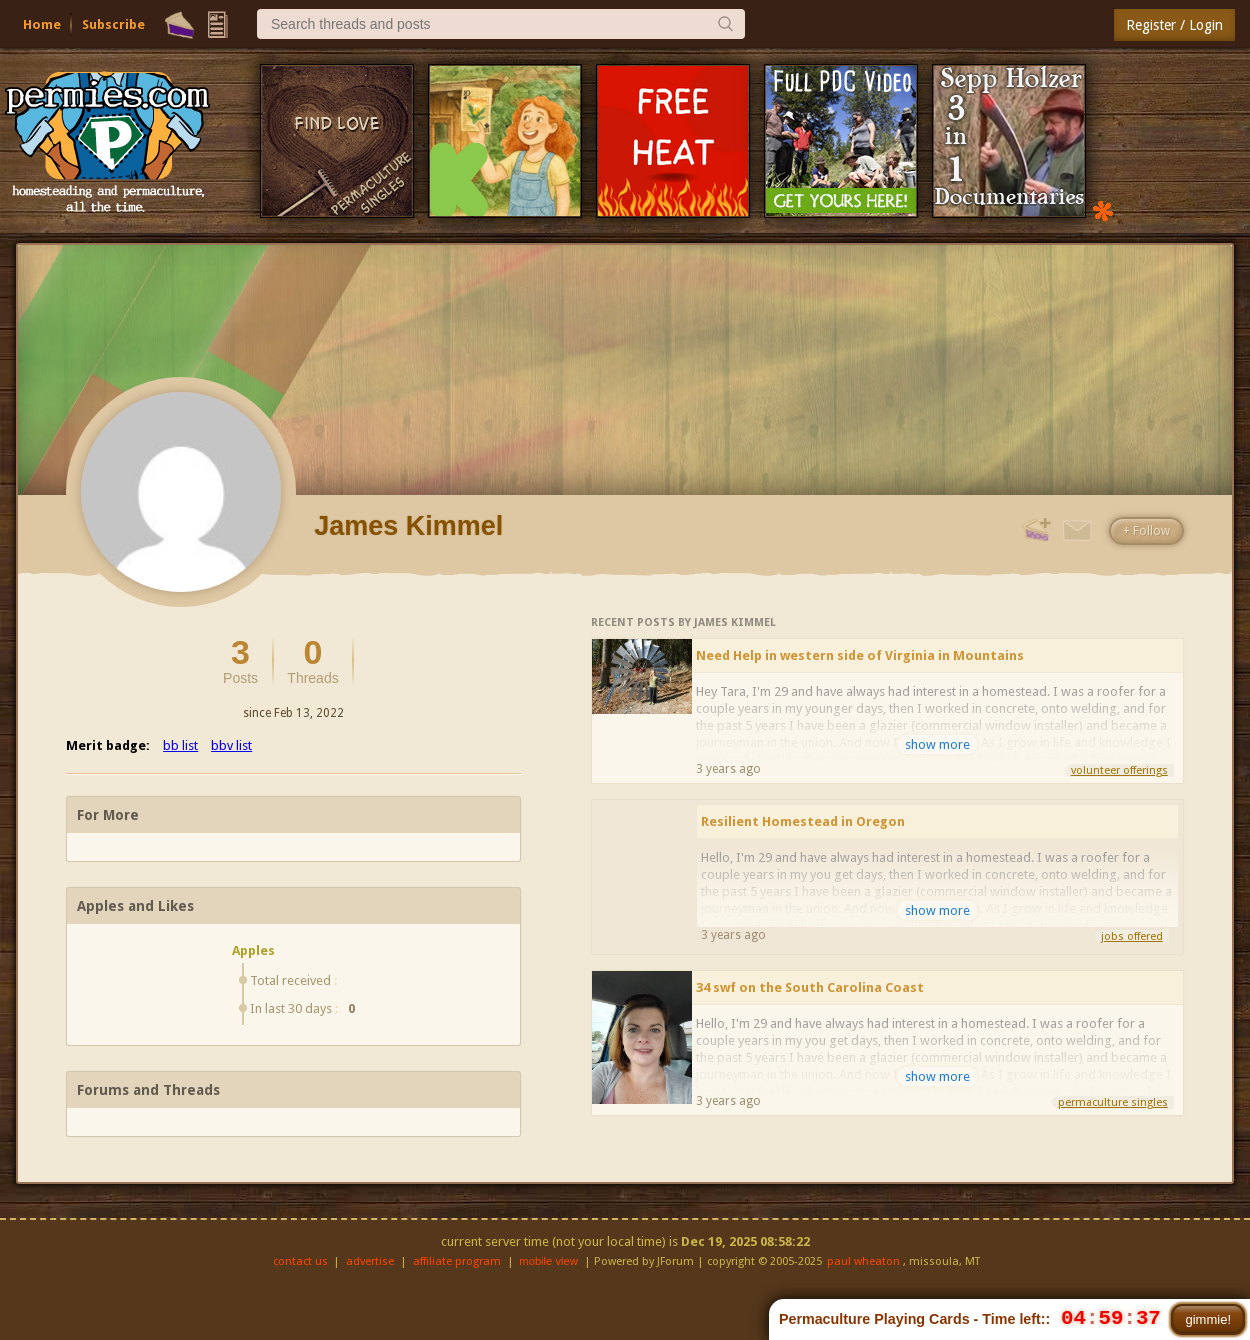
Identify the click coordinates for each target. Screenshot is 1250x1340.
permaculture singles (1113, 1102)
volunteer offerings (1119, 770)
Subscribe (113, 24)
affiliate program (457, 1261)
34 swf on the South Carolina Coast (810, 987)
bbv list (231, 745)
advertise (370, 1261)
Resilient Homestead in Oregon (803, 821)
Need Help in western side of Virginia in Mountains (860, 655)
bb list (180, 745)
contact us (300, 1261)
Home (42, 24)
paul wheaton (863, 1261)
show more (937, 744)
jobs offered (1132, 936)
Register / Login (1174, 25)
